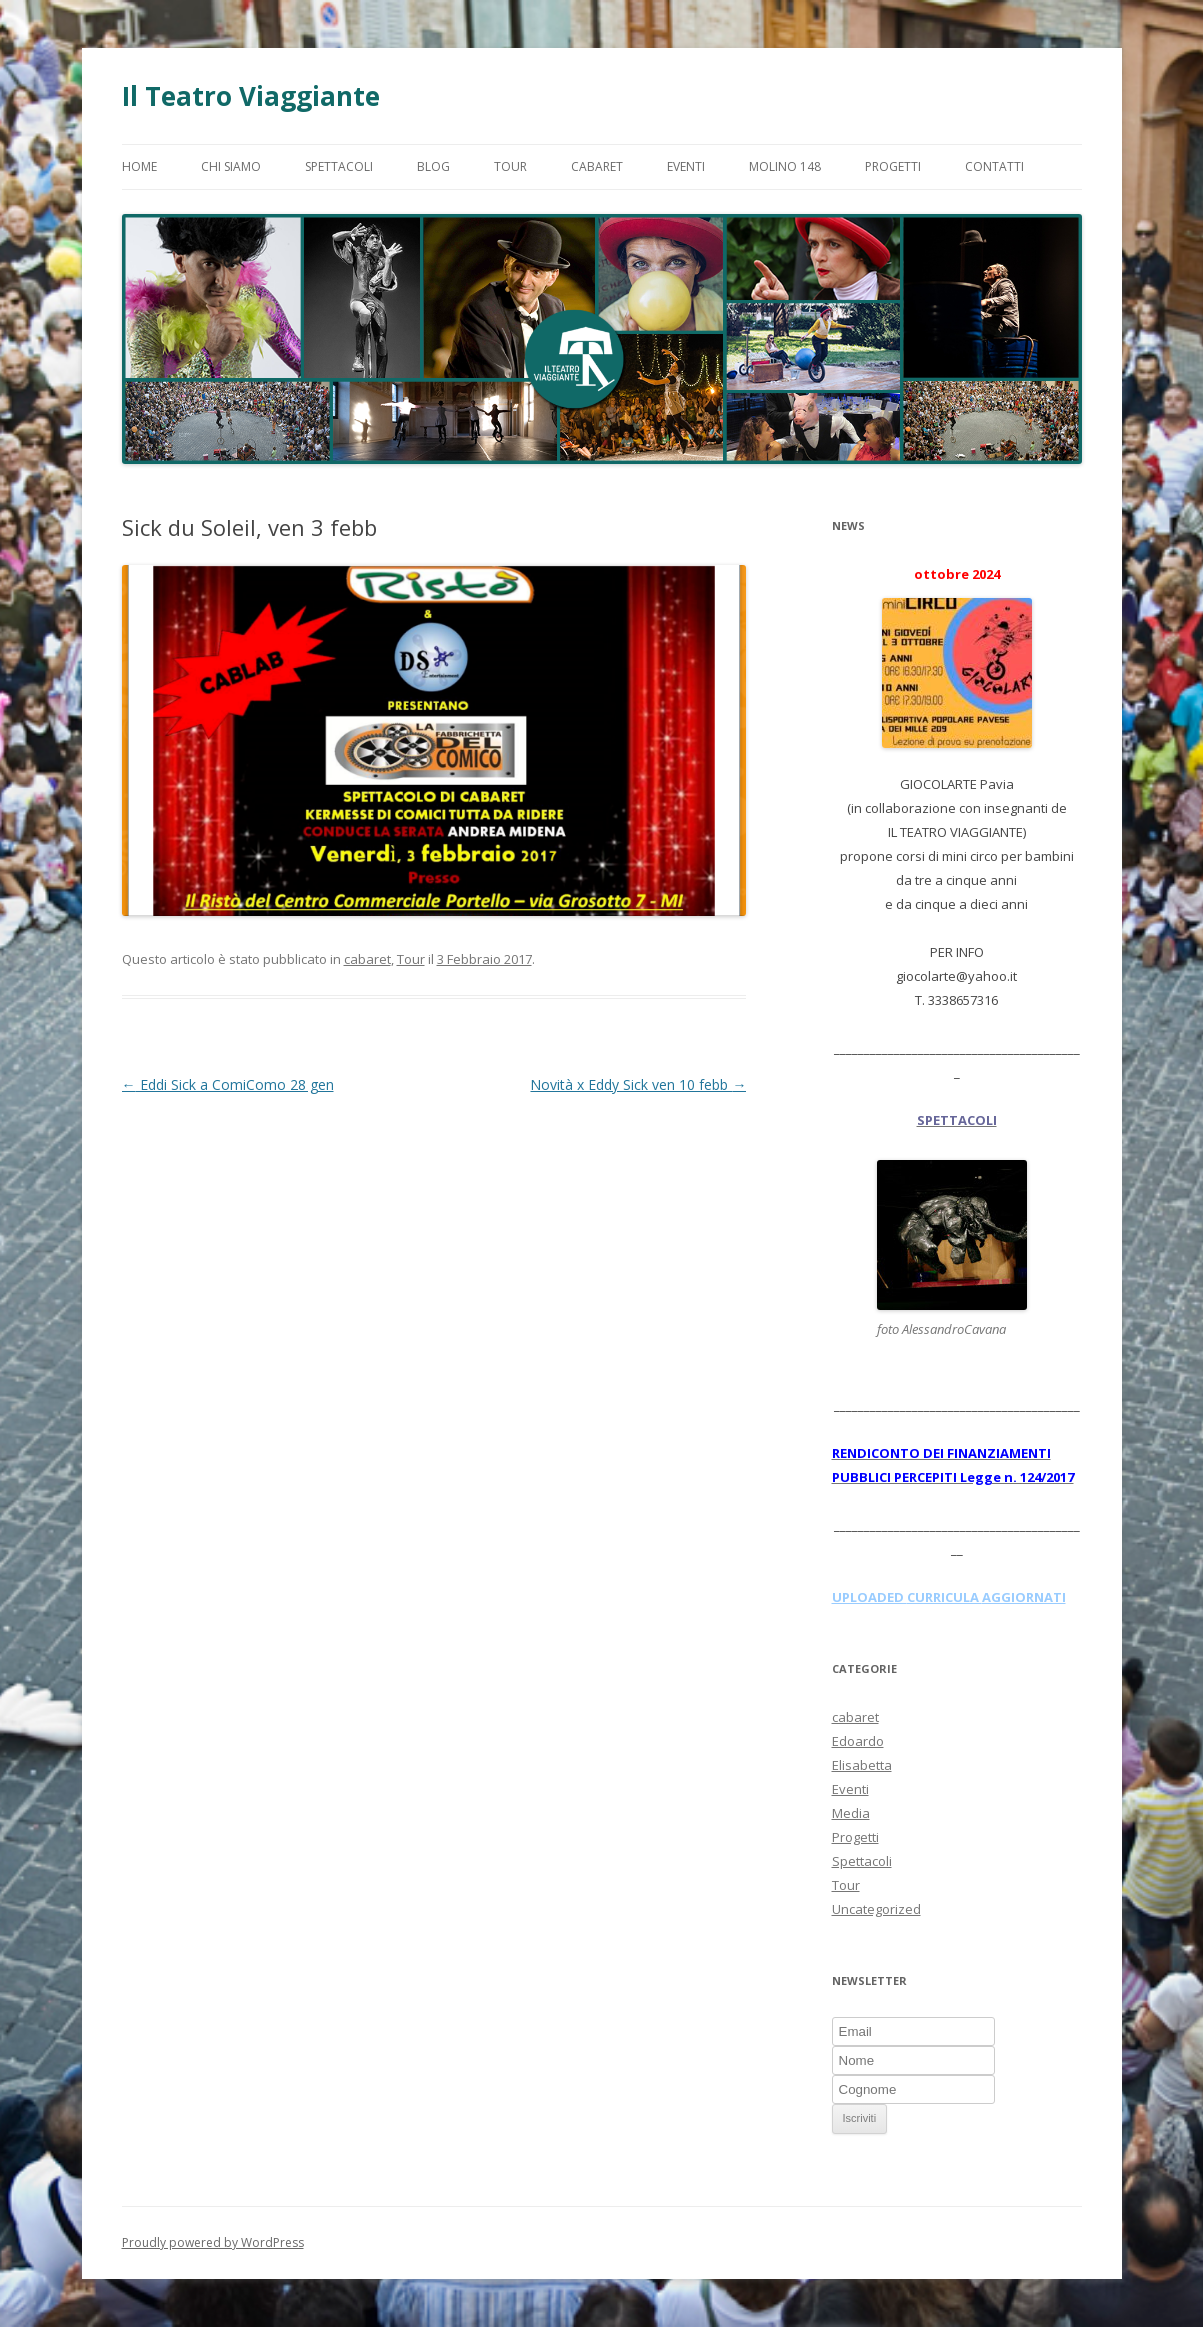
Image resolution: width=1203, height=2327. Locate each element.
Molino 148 (785, 166)
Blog (433, 166)
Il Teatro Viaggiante (251, 96)
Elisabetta (862, 1765)
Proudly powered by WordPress (213, 2242)
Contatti (994, 166)
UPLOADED (869, 1597)
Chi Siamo (231, 166)
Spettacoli (339, 166)
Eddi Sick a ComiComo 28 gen (228, 1084)
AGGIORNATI (1024, 1597)
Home (139, 166)
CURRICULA (944, 1597)
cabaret (367, 959)
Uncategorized (876, 1909)
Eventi (686, 166)
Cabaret (597, 166)
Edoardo (858, 1741)
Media (851, 1813)
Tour (510, 166)
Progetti (893, 166)
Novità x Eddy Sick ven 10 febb (638, 1084)
